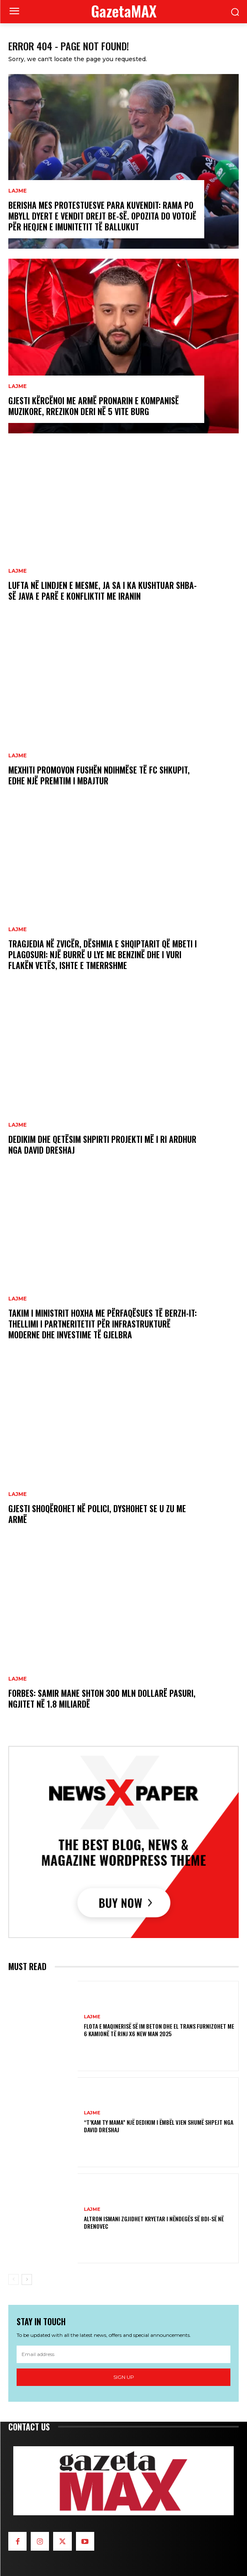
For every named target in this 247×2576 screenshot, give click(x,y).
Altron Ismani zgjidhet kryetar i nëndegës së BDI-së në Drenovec (154, 2222)
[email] (123, 2354)
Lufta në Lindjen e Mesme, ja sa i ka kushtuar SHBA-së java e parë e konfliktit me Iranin (102, 590)
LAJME (17, 190)
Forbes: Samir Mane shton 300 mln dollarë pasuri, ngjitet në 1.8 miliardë (102, 1698)
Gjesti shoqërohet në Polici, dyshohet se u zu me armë (97, 1513)
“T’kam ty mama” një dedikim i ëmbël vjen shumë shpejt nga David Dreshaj (158, 2126)
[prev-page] (13, 2279)
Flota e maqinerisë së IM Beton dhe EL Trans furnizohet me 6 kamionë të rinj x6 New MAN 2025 (159, 2030)
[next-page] (27, 2279)
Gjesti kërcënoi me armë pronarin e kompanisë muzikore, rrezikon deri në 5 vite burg (93, 406)
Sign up (123, 2377)
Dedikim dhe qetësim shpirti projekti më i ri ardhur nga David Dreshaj (102, 1144)
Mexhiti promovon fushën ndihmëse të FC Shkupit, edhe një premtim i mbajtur (99, 775)
